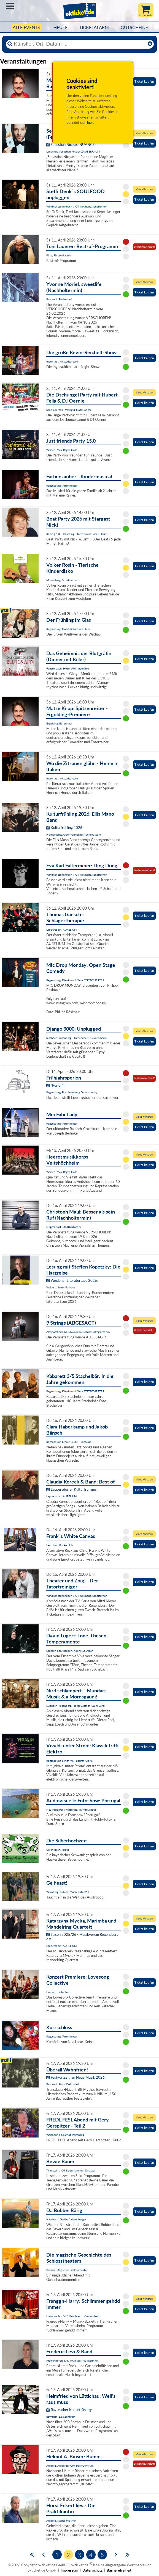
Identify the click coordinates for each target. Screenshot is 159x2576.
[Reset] (149, 44)
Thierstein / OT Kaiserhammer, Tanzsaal (70, 2170)
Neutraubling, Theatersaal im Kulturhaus (71, 1809)
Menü (10, 6)
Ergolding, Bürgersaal (59, 723)
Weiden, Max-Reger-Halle (61, 449)
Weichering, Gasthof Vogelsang (65, 2134)
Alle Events (26, 27)
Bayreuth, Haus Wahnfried (62, 2084)
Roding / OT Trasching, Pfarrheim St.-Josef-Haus (76, 533)
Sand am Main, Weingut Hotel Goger (68, 409)
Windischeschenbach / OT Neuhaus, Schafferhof (76, 206)
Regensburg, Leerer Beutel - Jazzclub (68, 1441)
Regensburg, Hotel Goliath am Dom (68, 629)
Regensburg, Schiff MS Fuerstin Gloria (69, 1760)
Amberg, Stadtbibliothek (61, 2520)
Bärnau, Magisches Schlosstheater (67, 2270)
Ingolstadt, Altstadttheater (62, 361)
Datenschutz (92, 2570)
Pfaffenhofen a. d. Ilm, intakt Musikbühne (72, 2360)
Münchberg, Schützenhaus (62, 580)
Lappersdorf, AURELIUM (61, 929)
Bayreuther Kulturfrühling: (69, 2409)
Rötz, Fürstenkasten (58, 255)
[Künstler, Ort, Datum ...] (79, 44)
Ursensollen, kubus (57, 1849)
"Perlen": (55, 1085)
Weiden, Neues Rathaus (60, 1287)
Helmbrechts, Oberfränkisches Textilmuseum (73, 834)
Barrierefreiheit (119, 2570)
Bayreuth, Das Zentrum (60, 2416)
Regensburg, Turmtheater (61, 485)
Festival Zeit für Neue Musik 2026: (76, 2077)
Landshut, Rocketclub (59, 1545)
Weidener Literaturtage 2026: (72, 1280)
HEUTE (60, 27)
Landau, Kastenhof (58, 1992)
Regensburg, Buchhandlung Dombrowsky (71, 1092)
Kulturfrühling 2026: (64, 827)
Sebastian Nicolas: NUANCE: (71, 144)
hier (90, 122)
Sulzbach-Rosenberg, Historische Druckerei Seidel (76, 1037)
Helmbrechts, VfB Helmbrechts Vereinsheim (73, 2316)
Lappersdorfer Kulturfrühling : (72, 1489)
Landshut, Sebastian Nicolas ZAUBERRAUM (73, 151)
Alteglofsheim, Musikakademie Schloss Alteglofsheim (78, 1331)
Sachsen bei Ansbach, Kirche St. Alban (69, 1650)
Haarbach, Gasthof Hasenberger (66, 2219)
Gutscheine (134, 27)
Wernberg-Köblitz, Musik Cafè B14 (67, 1892)
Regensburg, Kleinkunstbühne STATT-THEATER (75, 980)
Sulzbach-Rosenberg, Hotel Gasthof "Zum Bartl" (76, 1705)
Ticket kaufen (144, 81)
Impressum (69, 2570)
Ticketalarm (94, 27)
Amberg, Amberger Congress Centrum (69, 2465)
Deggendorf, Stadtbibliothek (63, 1226)
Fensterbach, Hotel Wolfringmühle (67, 668)
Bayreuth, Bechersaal (59, 299)
